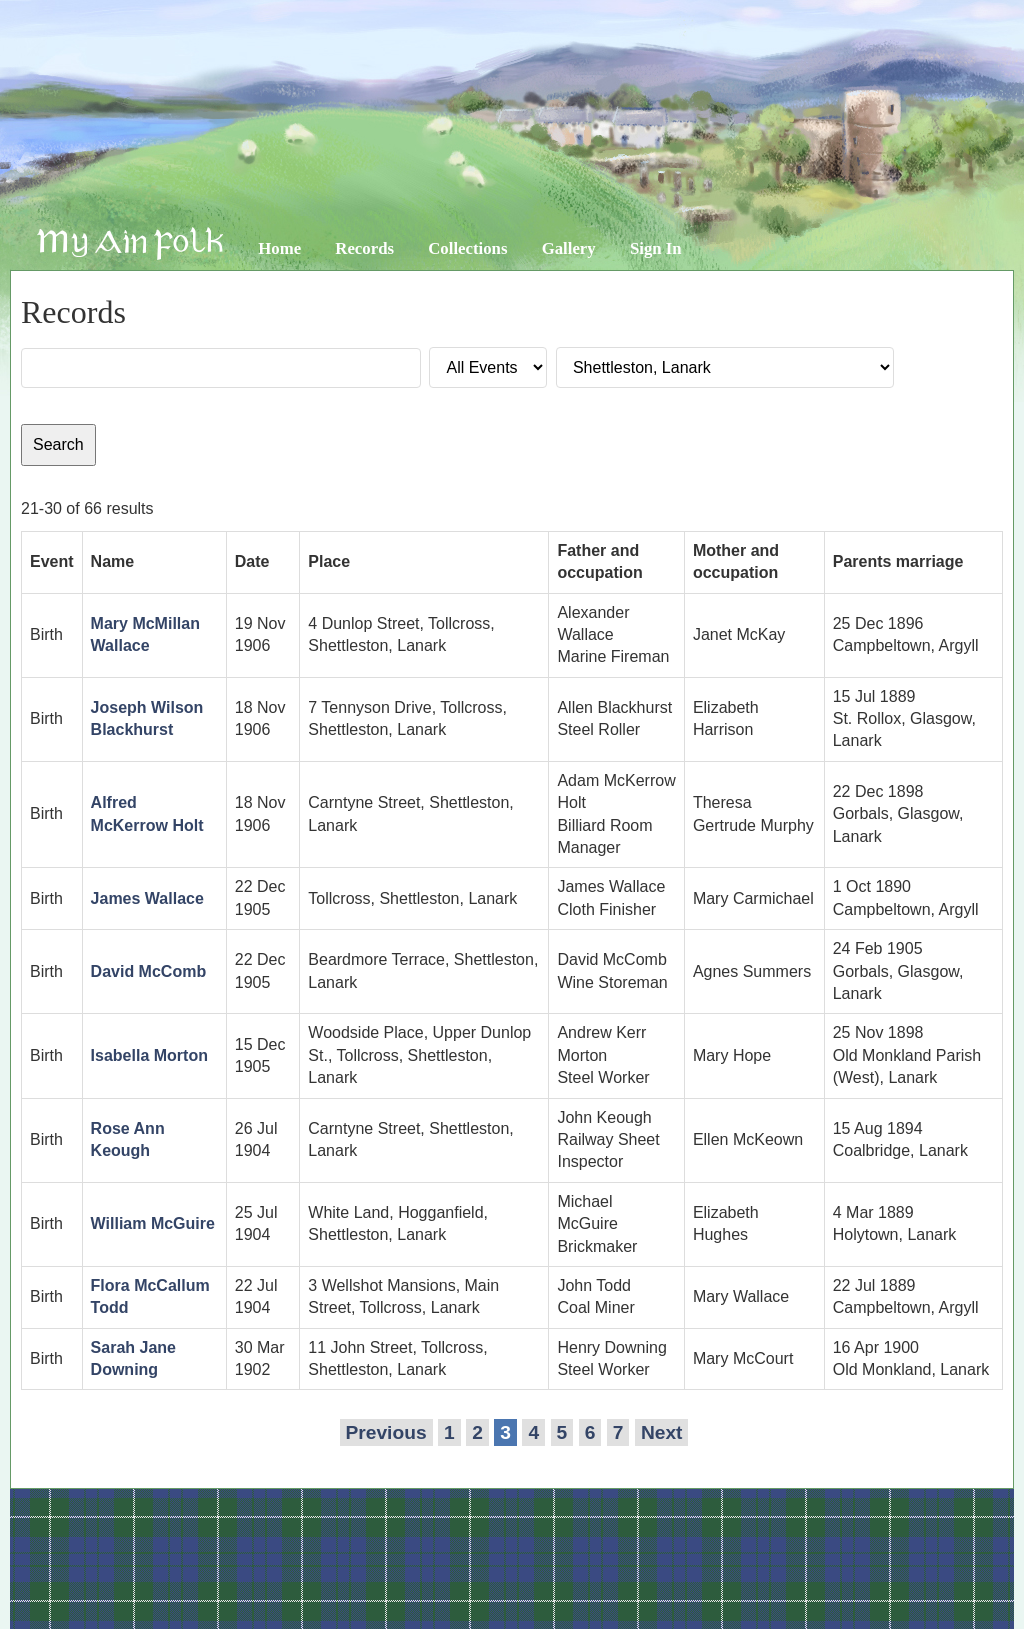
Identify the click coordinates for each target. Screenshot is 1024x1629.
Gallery (569, 248)
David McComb (149, 971)
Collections (467, 248)
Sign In (656, 248)
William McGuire (153, 1223)
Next (662, 1432)
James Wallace (147, 898)
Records (364, 248)
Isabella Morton (149, 1055)
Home (279, 248)
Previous (386, 1432)
